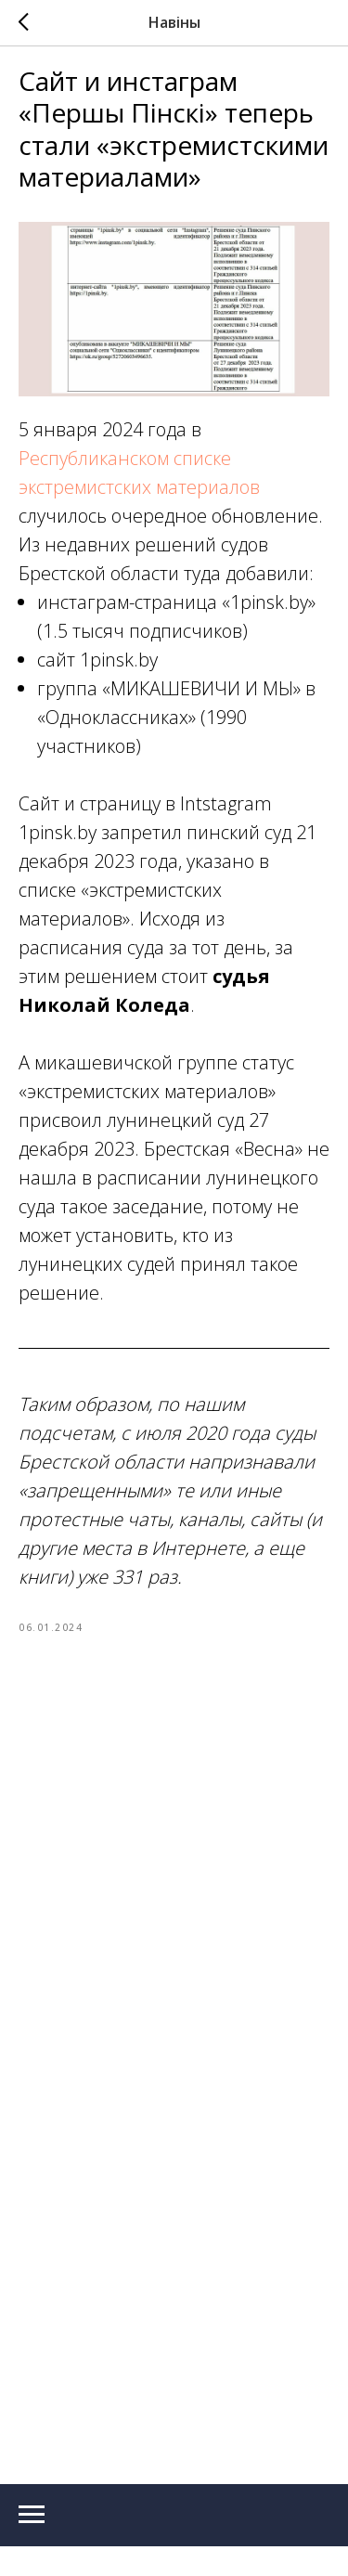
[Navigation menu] (32, 2489)
